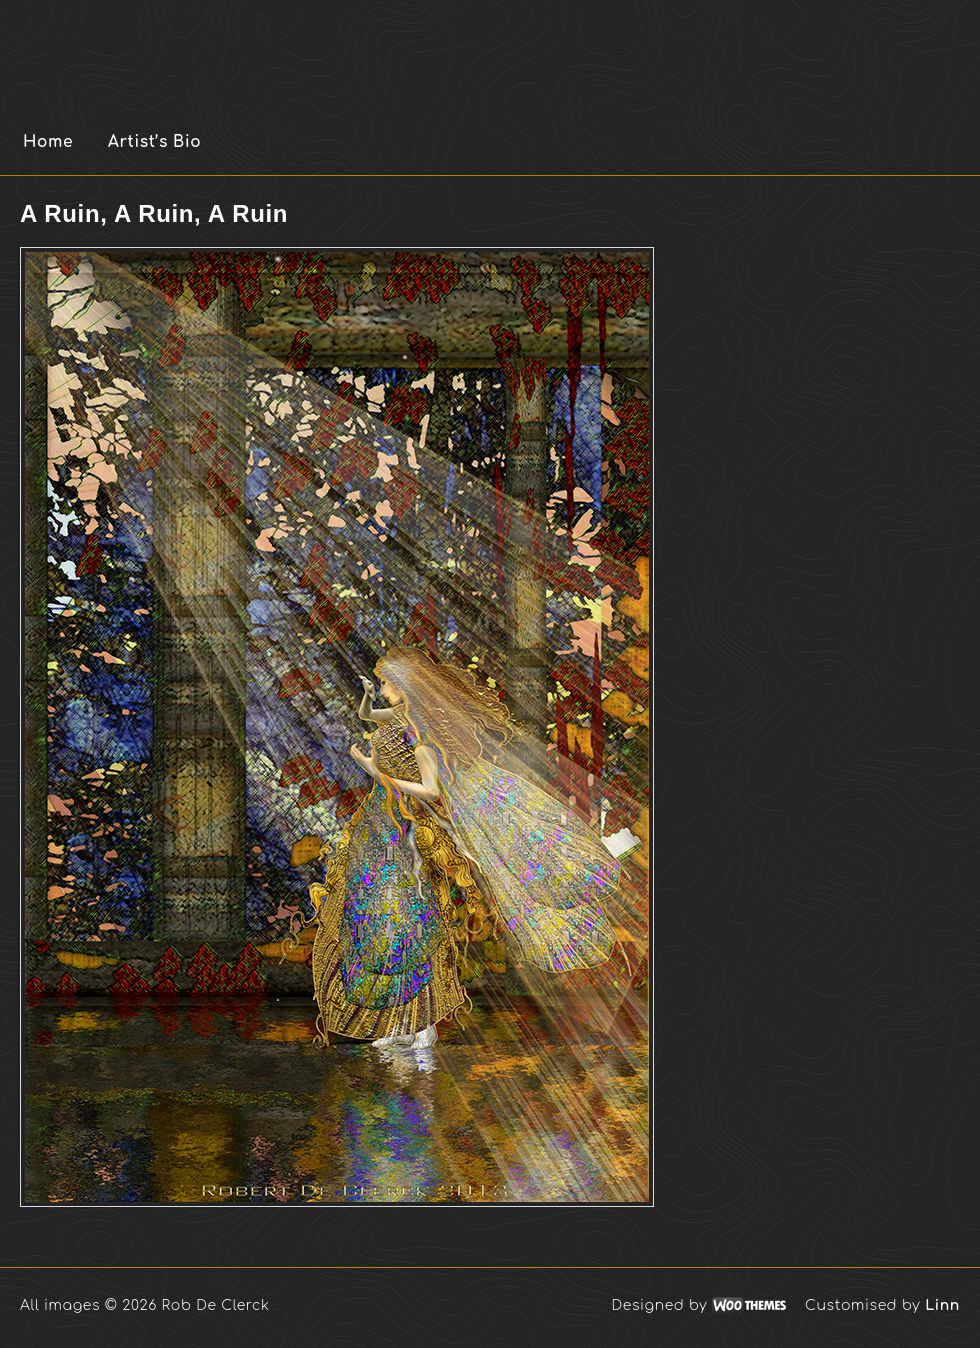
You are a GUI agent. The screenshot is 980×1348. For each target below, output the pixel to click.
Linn (942, 1305)
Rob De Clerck (259, 50)
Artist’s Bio (154, 142)
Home (48, 142)
